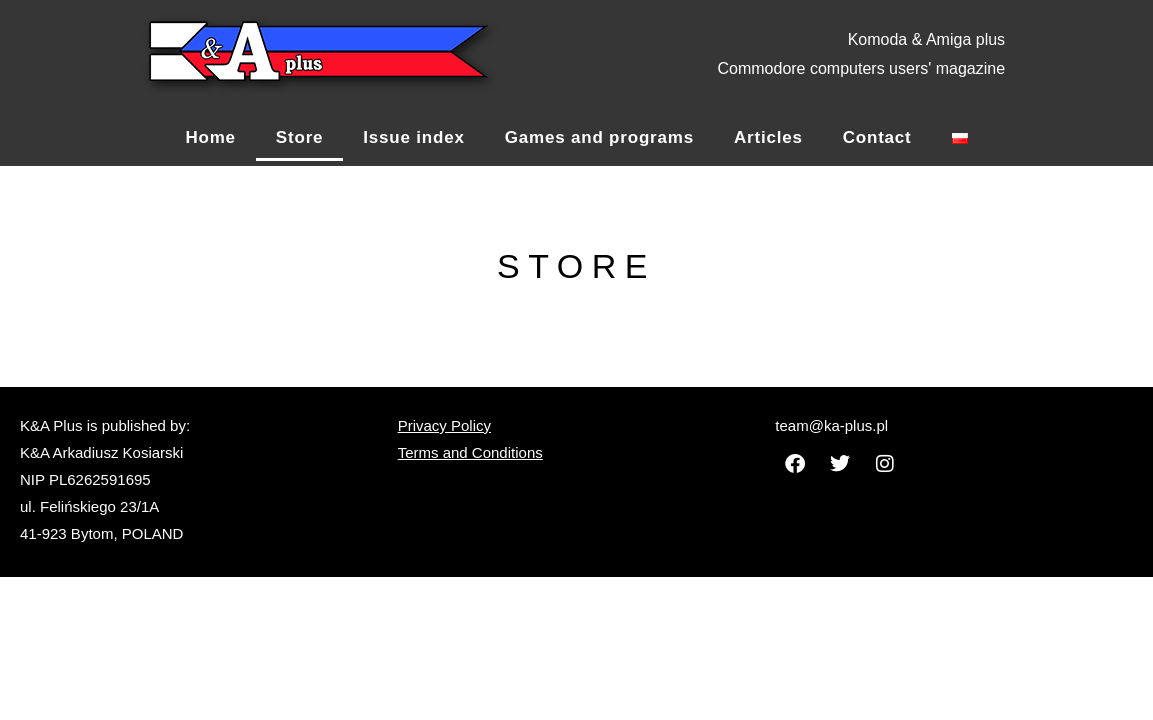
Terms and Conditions (470, 452)
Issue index (413, 137)
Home (210, 137)
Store (299, 137)
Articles (768, 137)
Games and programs (599, 137)
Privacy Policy (444, 425)
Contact (877, 137)
